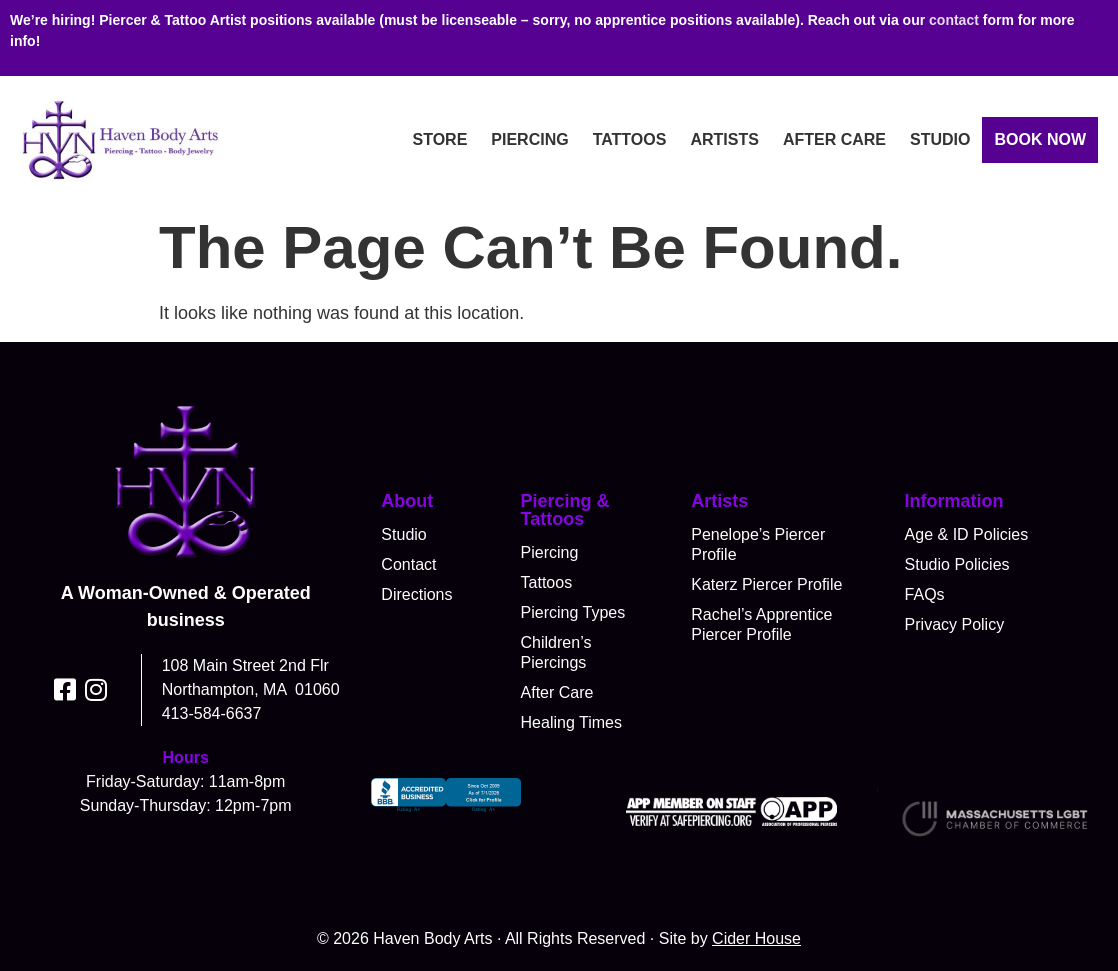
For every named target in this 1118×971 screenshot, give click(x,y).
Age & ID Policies (967, 534)
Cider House (756, 938)
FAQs (925, 594)
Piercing (529, 139)
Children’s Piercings (556, 652)
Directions (416, 594)
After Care (834, 139)
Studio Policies (957, 564)
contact (954, 20)
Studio (940, 139)
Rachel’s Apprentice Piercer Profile (761, 624)
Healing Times (571, 722)
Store (439, 139)
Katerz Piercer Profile (766, 584)
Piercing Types (573, 612)
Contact (408, 564)
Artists (724, 139)
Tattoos (630, 139)
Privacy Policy (955, 624)
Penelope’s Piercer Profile (758, 544)
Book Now (1040, 139)
